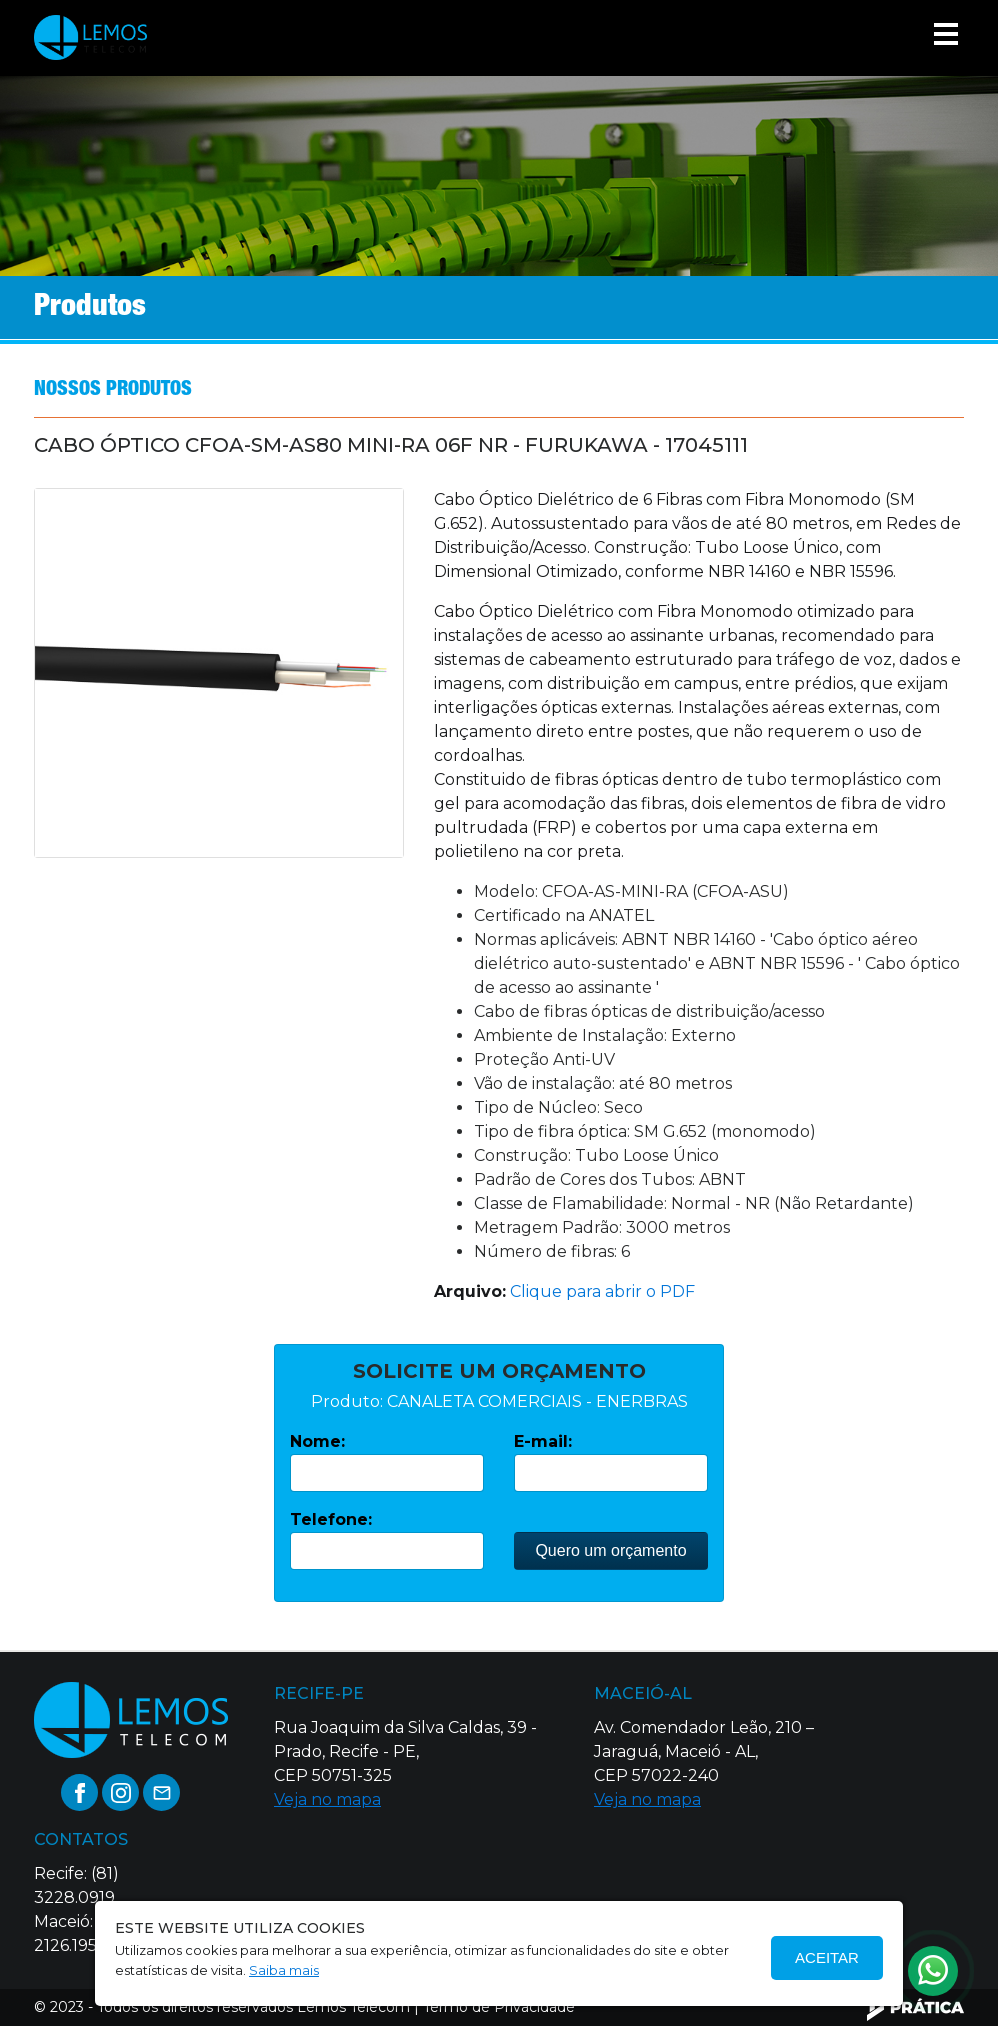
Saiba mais (284, 1970)
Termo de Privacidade (499, 2007)
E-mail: (543, 1441)
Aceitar (827, 1957)
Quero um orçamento (610, 1550)
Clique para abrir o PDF (602, 1291)
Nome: (317, 1441)
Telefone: (331, 1519)
